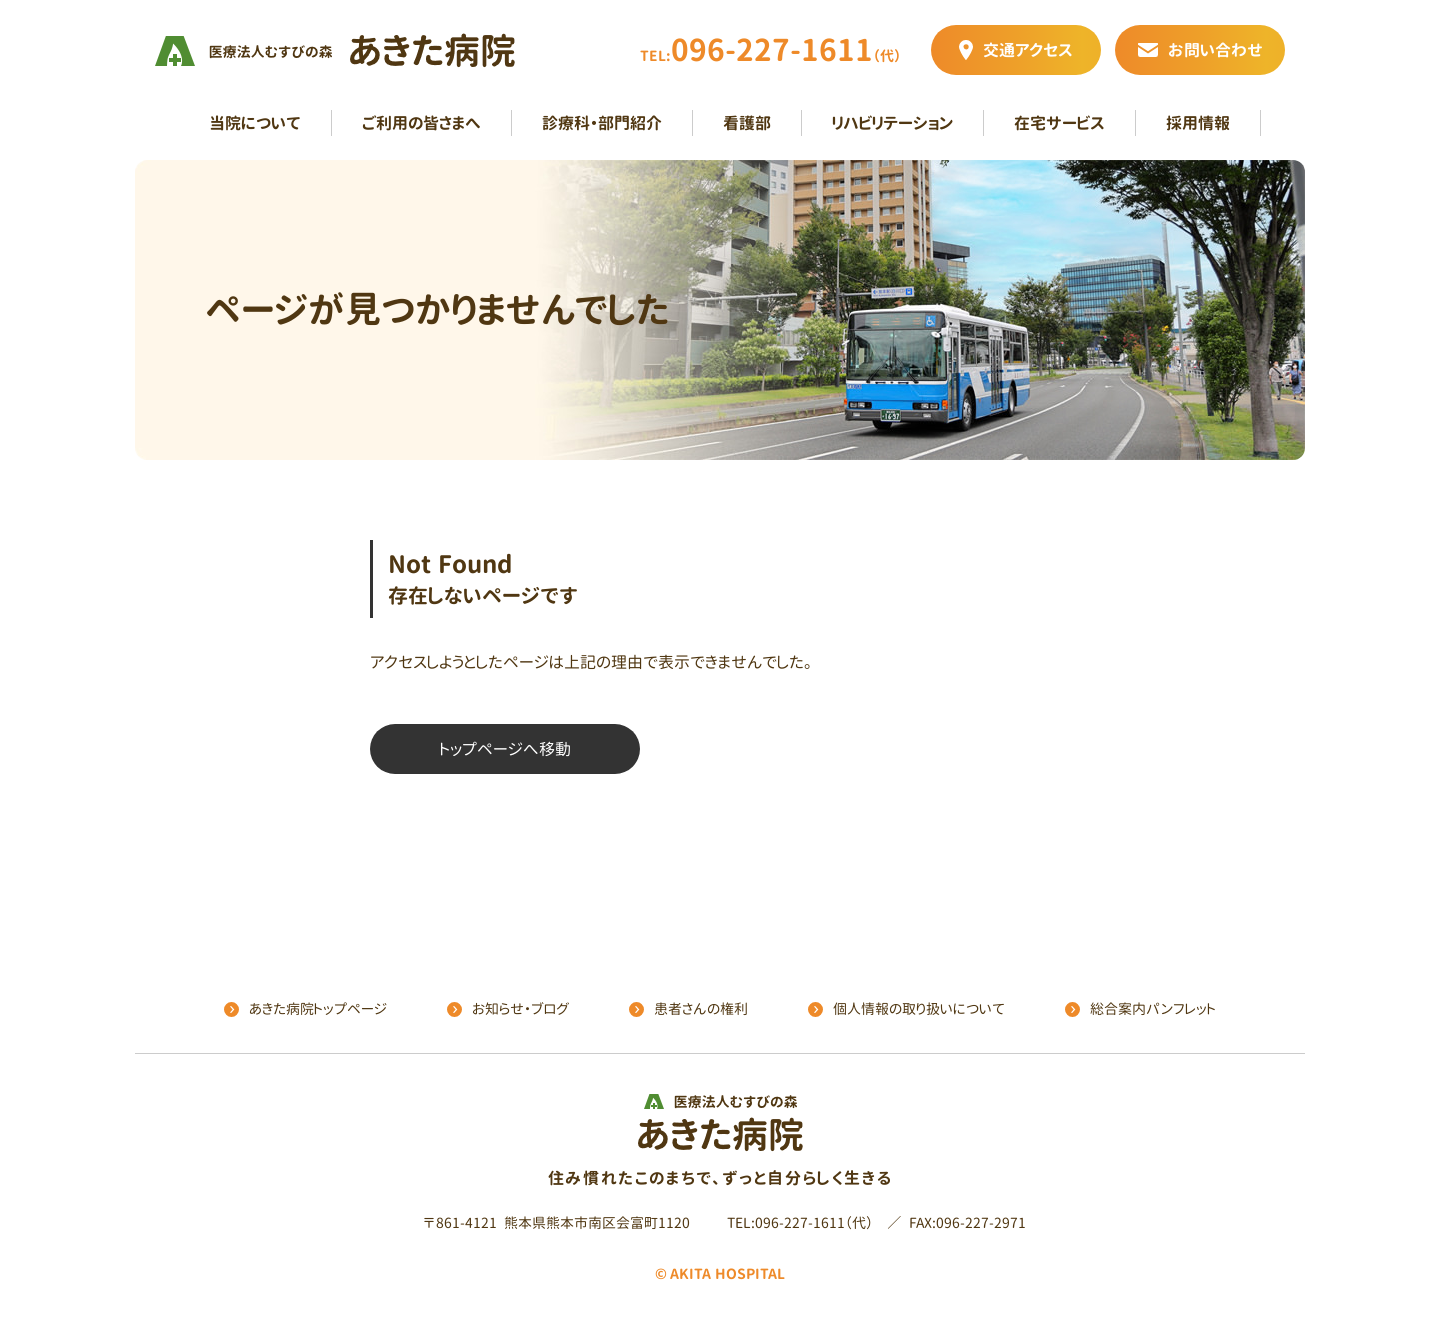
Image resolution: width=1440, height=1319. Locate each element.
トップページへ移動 (505, 749)
